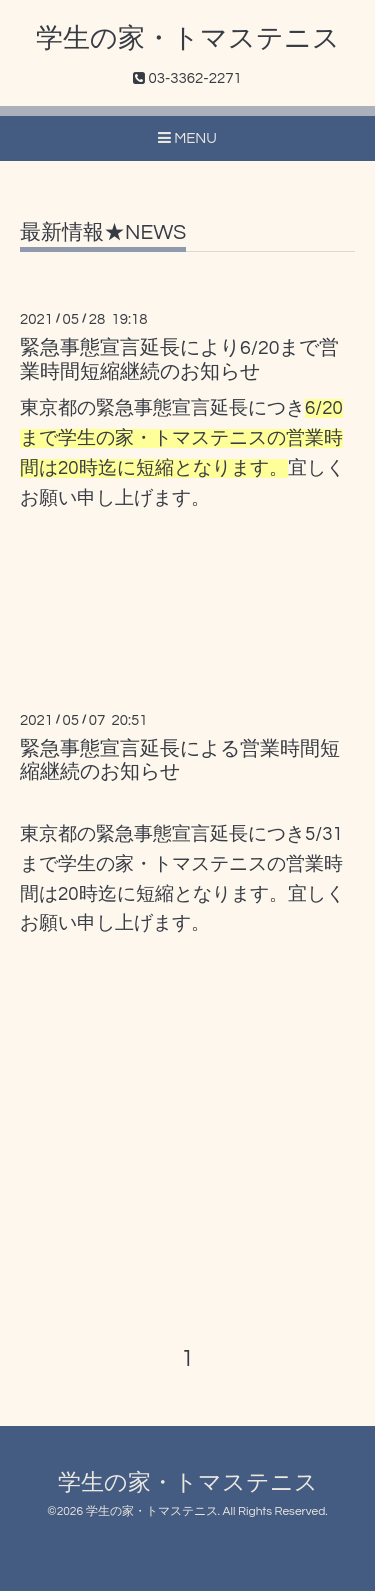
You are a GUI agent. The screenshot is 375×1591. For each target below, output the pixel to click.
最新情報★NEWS (103, 232)
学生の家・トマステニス (188, 39)
